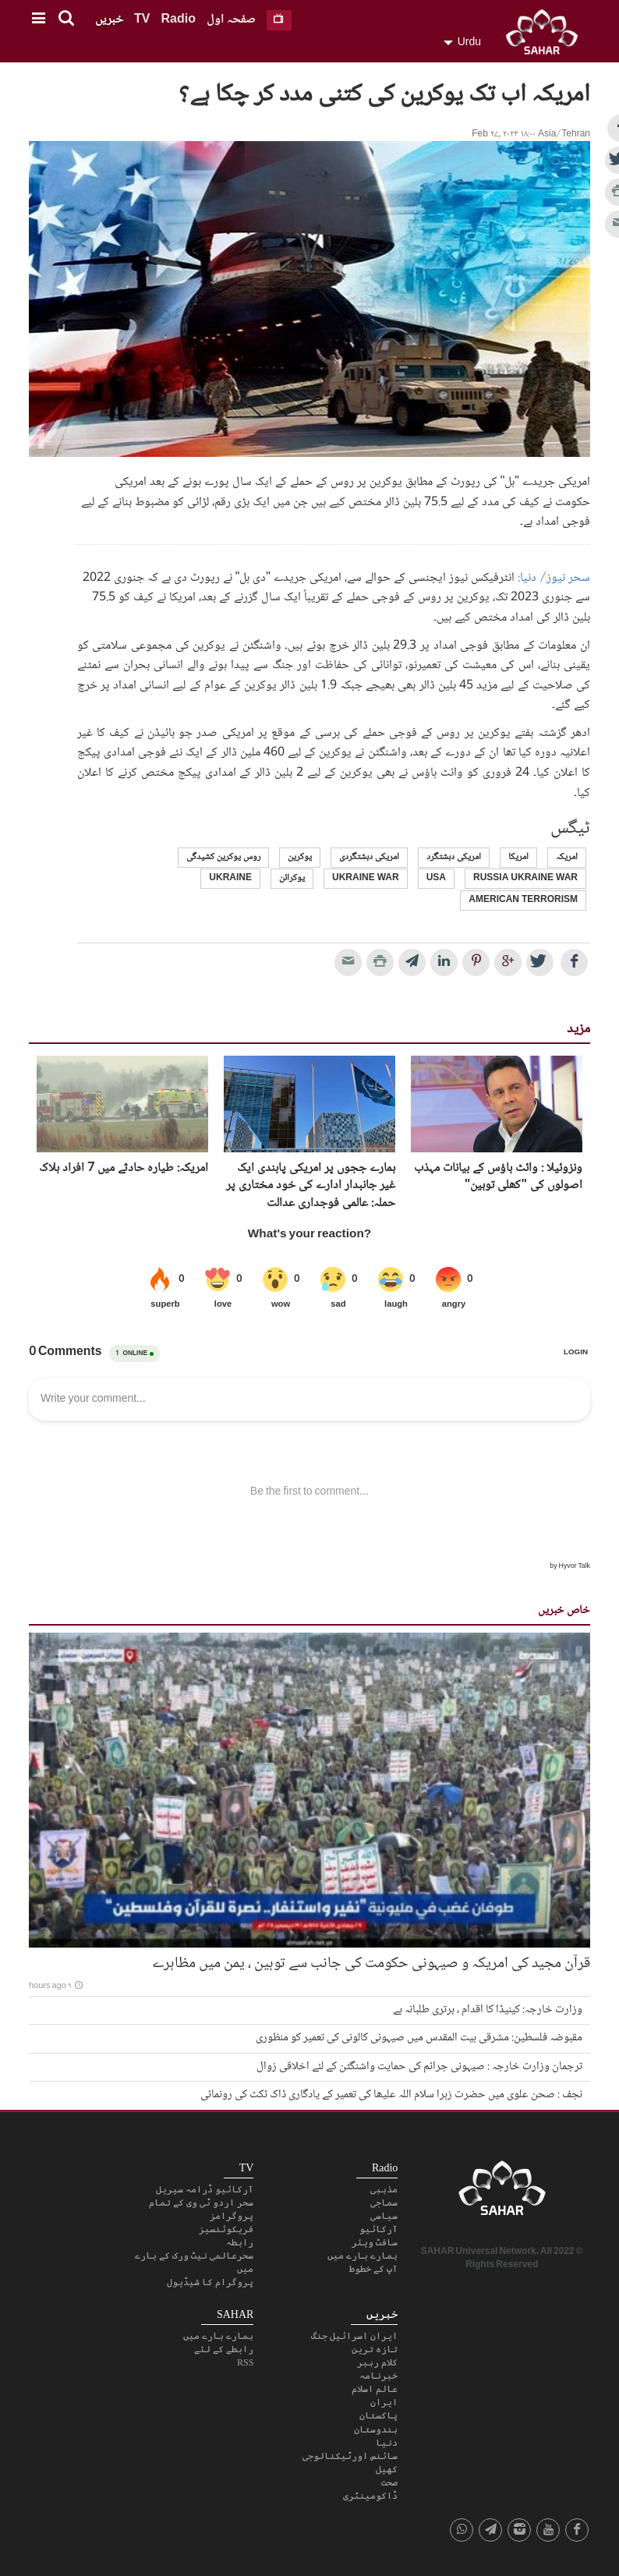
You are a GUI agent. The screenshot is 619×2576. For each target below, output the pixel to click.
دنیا (387, 2442)
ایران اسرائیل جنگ (354, 2335)
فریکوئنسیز (226, 2229)
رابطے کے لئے (223, 2349)
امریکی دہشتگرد (453, 857)
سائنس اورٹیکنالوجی (350, 2455)
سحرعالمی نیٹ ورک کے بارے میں (194, 2262)
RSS (245, 2362)
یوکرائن (292, 878)
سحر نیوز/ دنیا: (554, 578)
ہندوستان (376, 2429)
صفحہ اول (231, 19)
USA (436, 878)
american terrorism (523, 900)
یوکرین (300, 857)
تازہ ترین (375, 2349)
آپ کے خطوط (373, 2268)
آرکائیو (378, 2229)
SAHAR (547, 35)
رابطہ (239, 2242)
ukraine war (365, 878)
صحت (389, 2482)
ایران (384, 2402)
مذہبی (384, 2189)
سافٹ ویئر (375, 2242)
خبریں (109, 19)
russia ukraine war (525, 878)
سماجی (384, 2202)
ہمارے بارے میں (362, 2255)
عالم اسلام (375, 2388)
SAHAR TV (502, 2192)
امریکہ (567, 857)
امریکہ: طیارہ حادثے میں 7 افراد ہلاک (123, 1168)
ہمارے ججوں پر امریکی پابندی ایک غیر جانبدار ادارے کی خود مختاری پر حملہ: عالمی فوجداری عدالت (310, 1186)
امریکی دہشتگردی (369, 857)
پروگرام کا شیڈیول (210, 2282)
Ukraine (230, 878)
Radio (178, 19)
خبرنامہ (378, 2375)
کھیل (387, 2469)
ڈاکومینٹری (370, 2495)
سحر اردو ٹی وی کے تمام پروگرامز (201, 2209)
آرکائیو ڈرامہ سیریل (204, 2189)
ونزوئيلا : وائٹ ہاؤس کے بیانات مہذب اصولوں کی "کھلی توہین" (498, 1177)
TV (142, 19)
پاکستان (378, 2415)
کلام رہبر (377, 2362)
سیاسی (384, 2215)
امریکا (518, 857)
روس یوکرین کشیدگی (223, 857)
